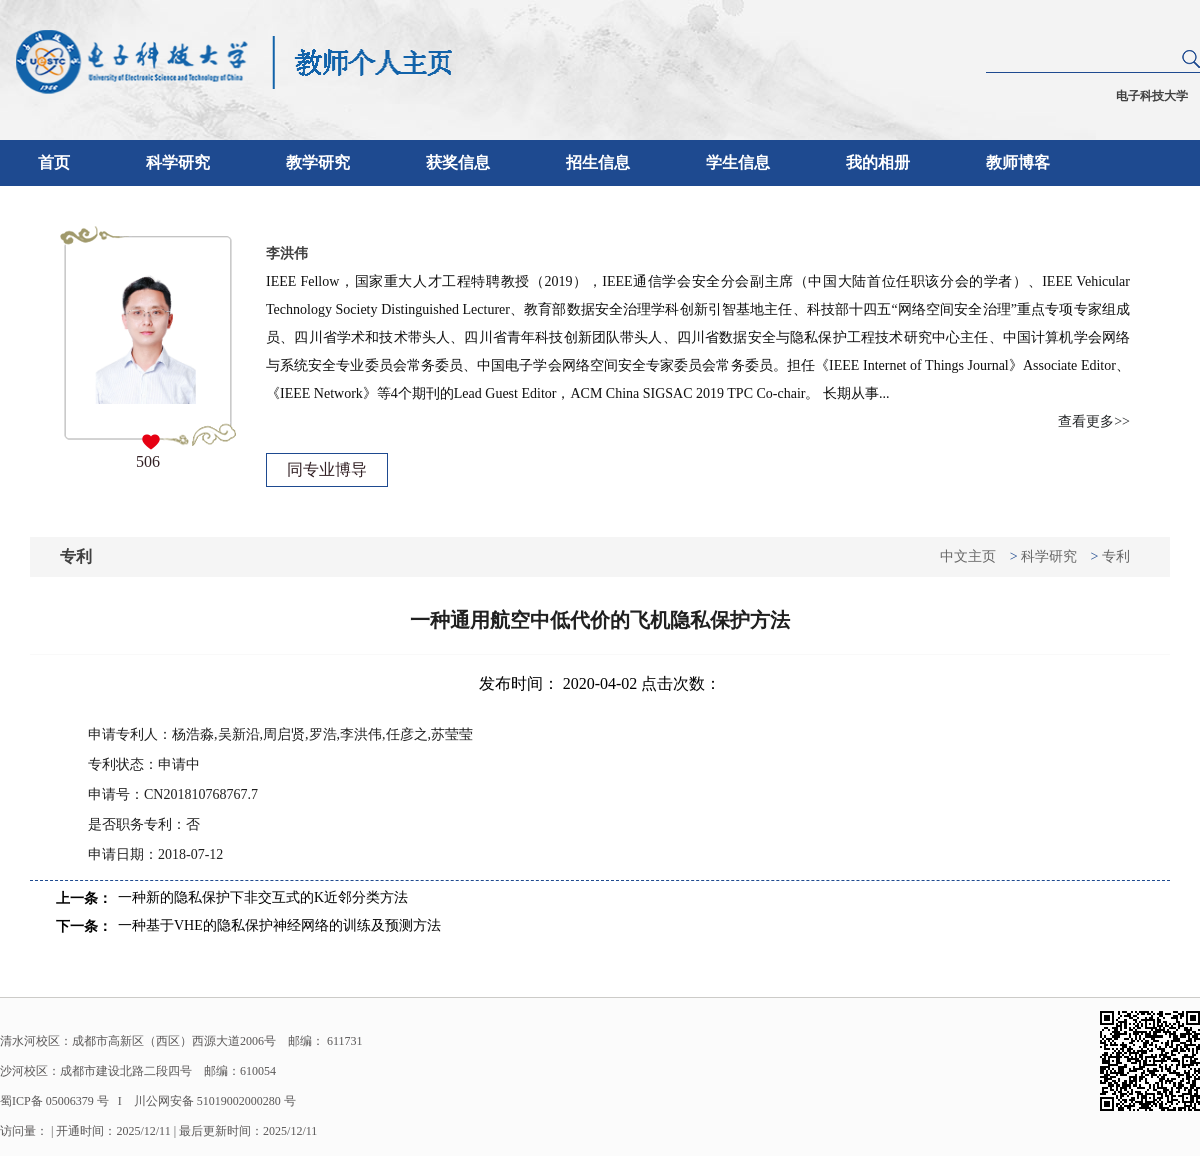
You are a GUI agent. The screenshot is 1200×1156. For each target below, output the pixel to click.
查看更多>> (1094, 421)
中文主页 (968, 556)
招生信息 (598, 162)
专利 (1116, 556)
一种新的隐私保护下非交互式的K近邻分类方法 (263, 897)
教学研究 (318, 162)
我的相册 (878, 162)
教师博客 (1018, 162)
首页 (54, 162)
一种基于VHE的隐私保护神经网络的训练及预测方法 (279, 925)
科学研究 (178, 162)
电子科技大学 (1152, 96)
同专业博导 (327, 469)
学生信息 (738, 162)
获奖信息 (458, 162)
